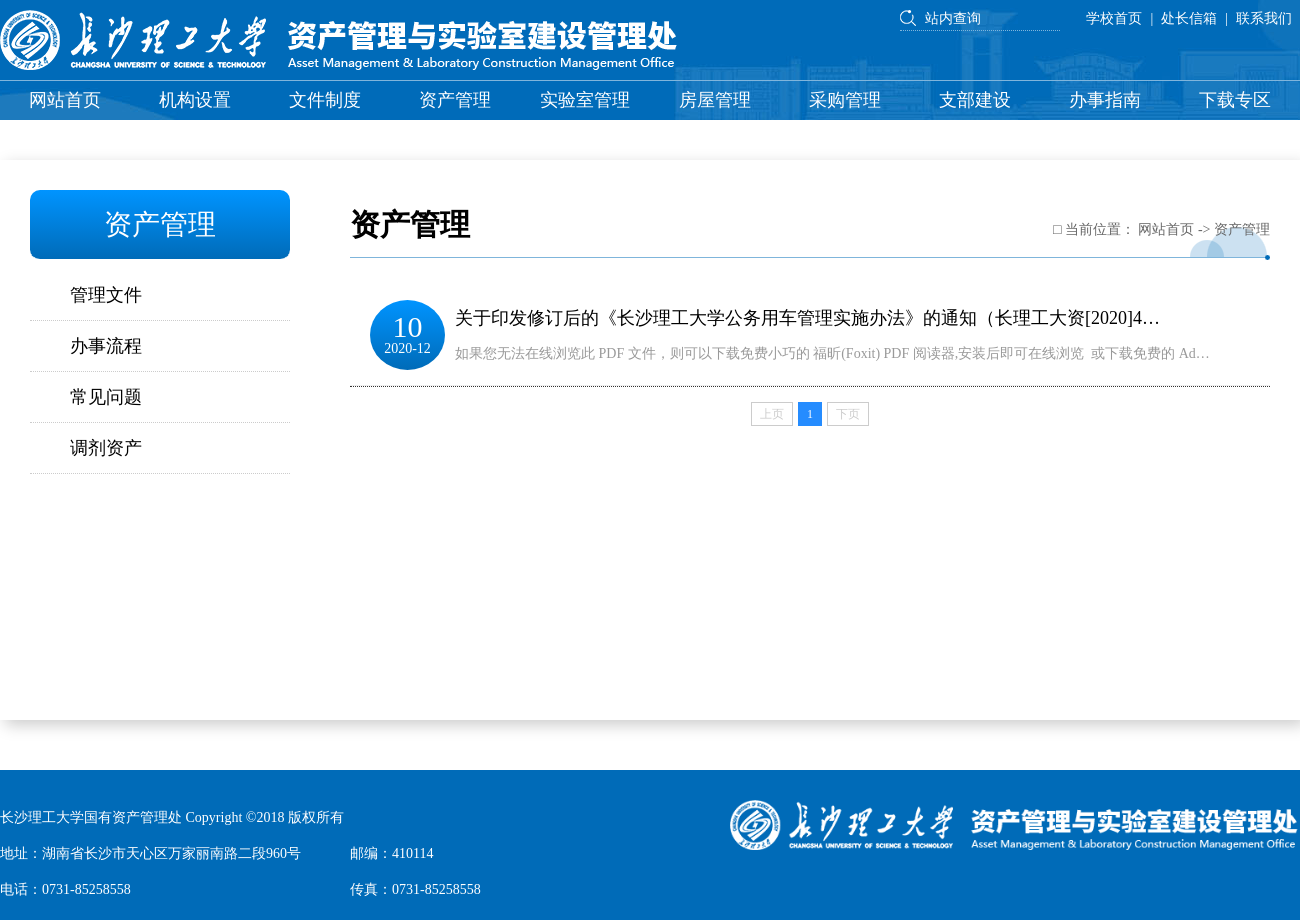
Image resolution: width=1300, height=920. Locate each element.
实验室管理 (585, 100)
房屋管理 (715, 100)
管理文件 (106, 295)
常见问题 (106, 397)
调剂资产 (106, 448)
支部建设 (975, 100)
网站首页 (65, 100)
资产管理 (455, 100)
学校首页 (1114, 18)
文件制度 (325, 100)
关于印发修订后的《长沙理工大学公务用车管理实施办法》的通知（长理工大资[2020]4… (807, 318)
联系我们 (1264, 18)
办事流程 (106, 346)
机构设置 (195, 100)
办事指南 (1105, 100)
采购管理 (845, 100)
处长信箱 (1189, 18)
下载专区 (1235, 100)
